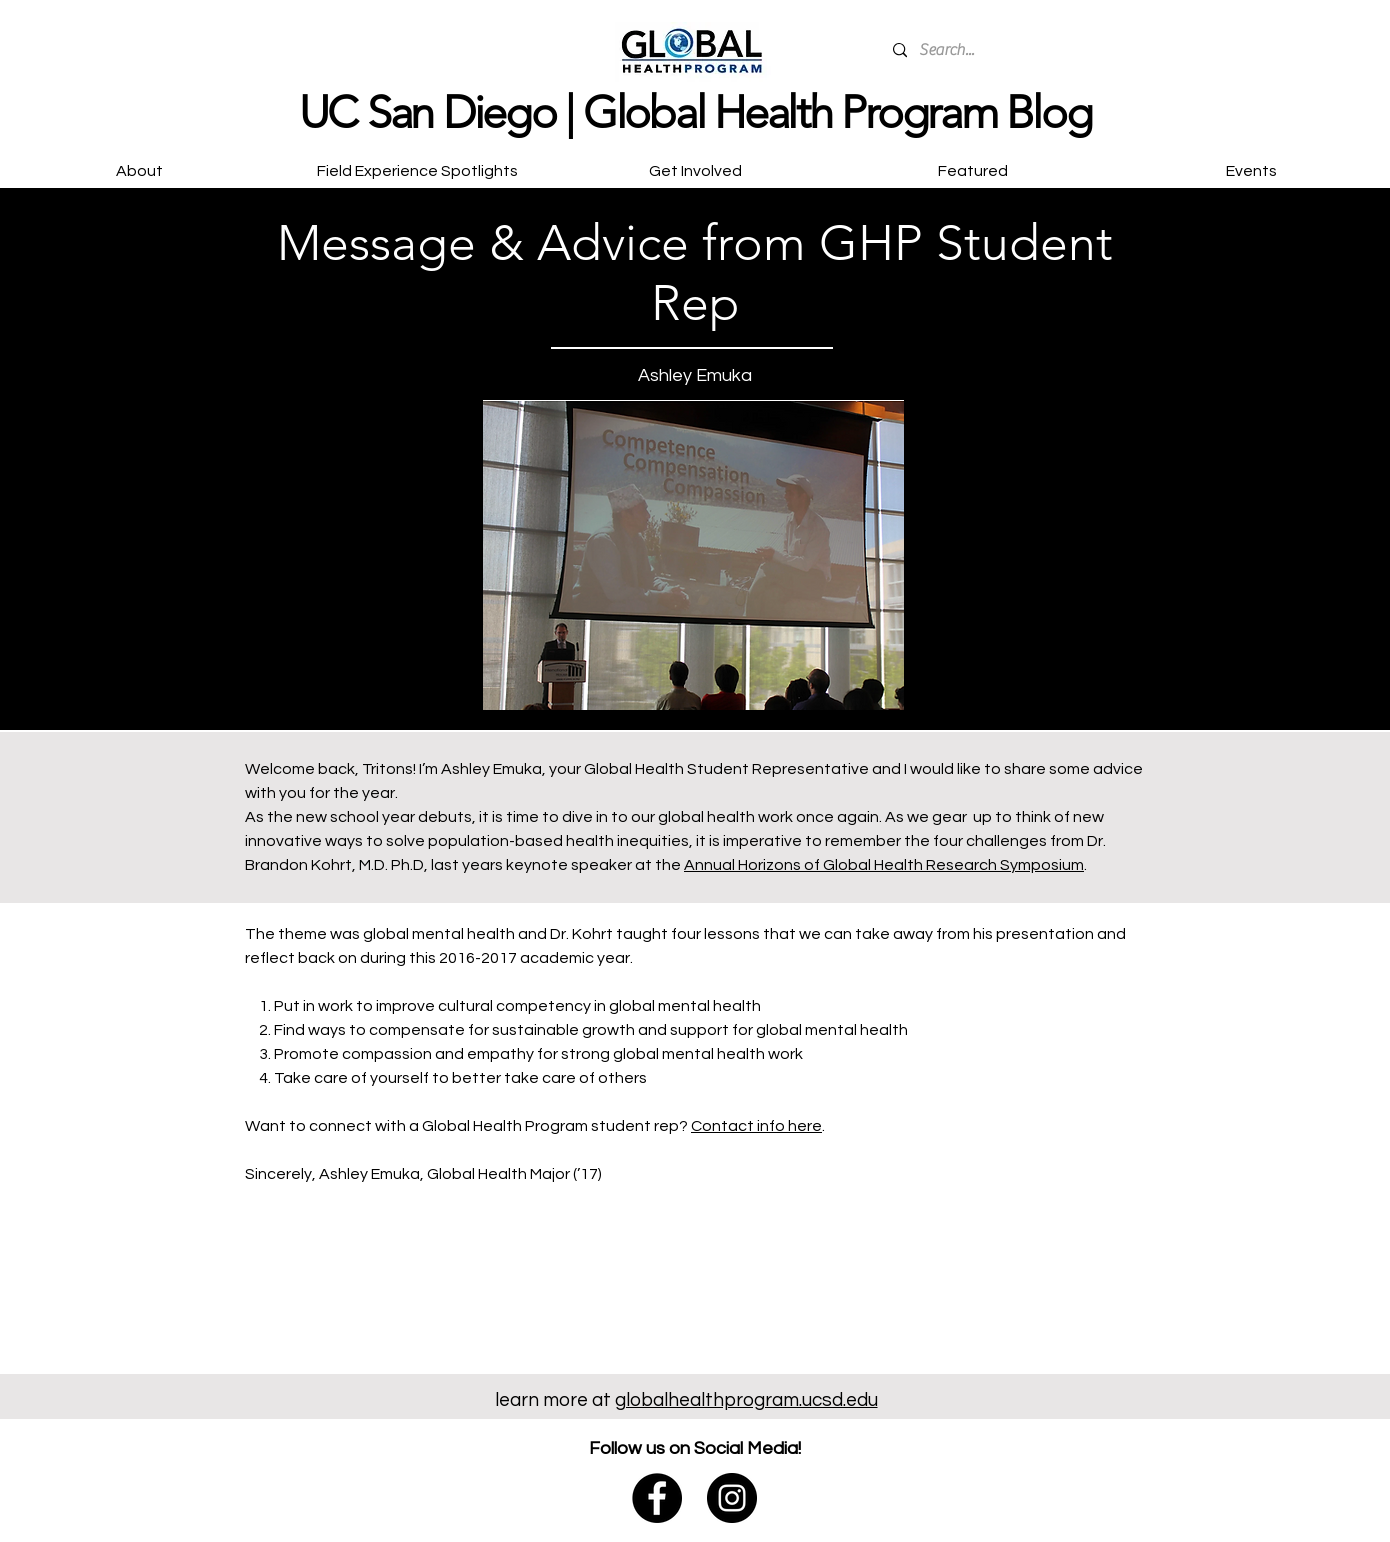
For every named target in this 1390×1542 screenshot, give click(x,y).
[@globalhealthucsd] (732, 1498)
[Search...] (1030, 50)
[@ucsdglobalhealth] (657, 1498)
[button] (695, 162)
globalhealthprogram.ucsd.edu (746, 1400)
